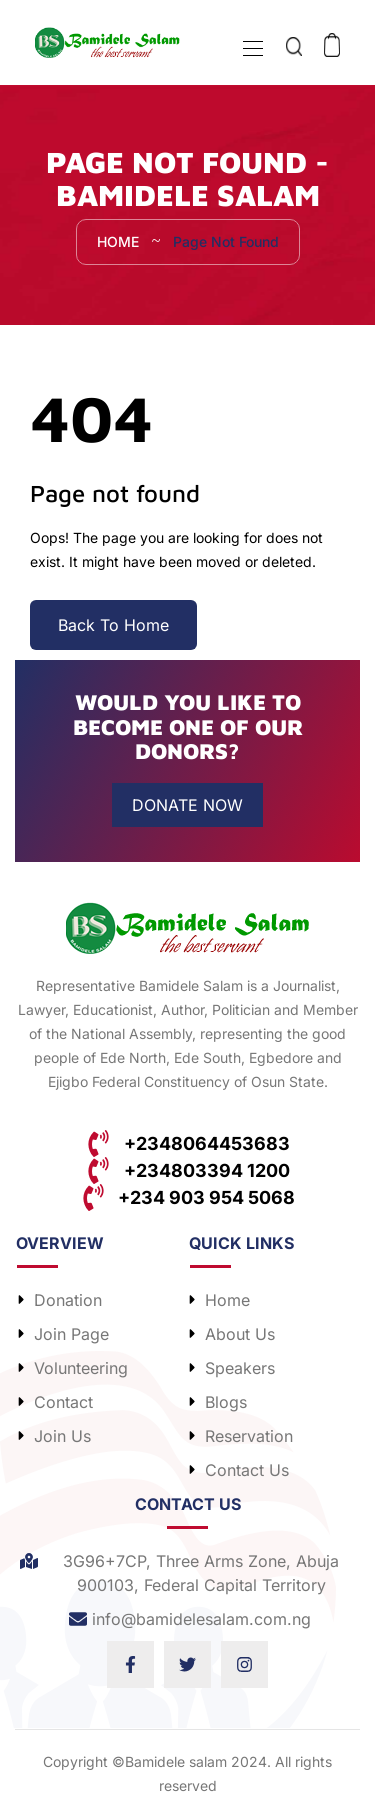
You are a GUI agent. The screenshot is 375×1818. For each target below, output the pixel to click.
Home (118, 241)
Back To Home (113, 625)
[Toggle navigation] (251, 48)
